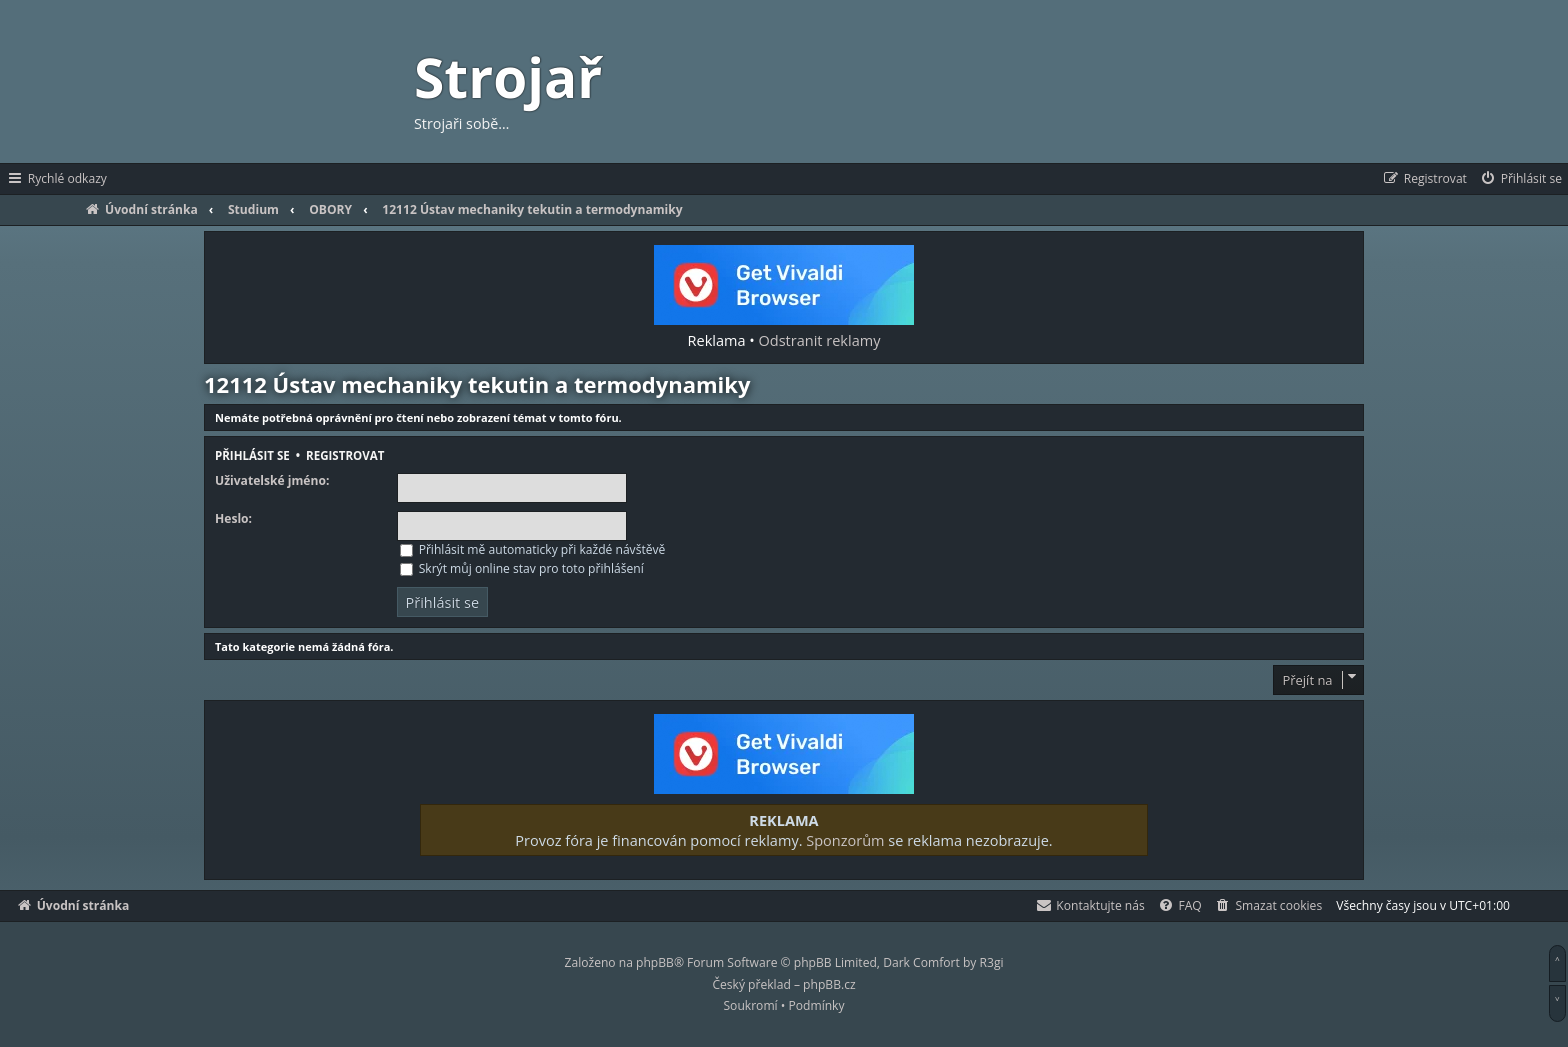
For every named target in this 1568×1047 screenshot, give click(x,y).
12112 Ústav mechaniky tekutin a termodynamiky (477, 384)
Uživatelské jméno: (272, 481)
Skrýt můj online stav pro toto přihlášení (522, 568)
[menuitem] (1520, 179)
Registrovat (345, 455)
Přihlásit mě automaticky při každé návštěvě (533, 549)
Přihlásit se (252, 455)
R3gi (992, 962)
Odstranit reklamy (820, 340)
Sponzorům (845, 840)
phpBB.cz (829, 984)
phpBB (655, 962)
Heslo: (233, 519)
